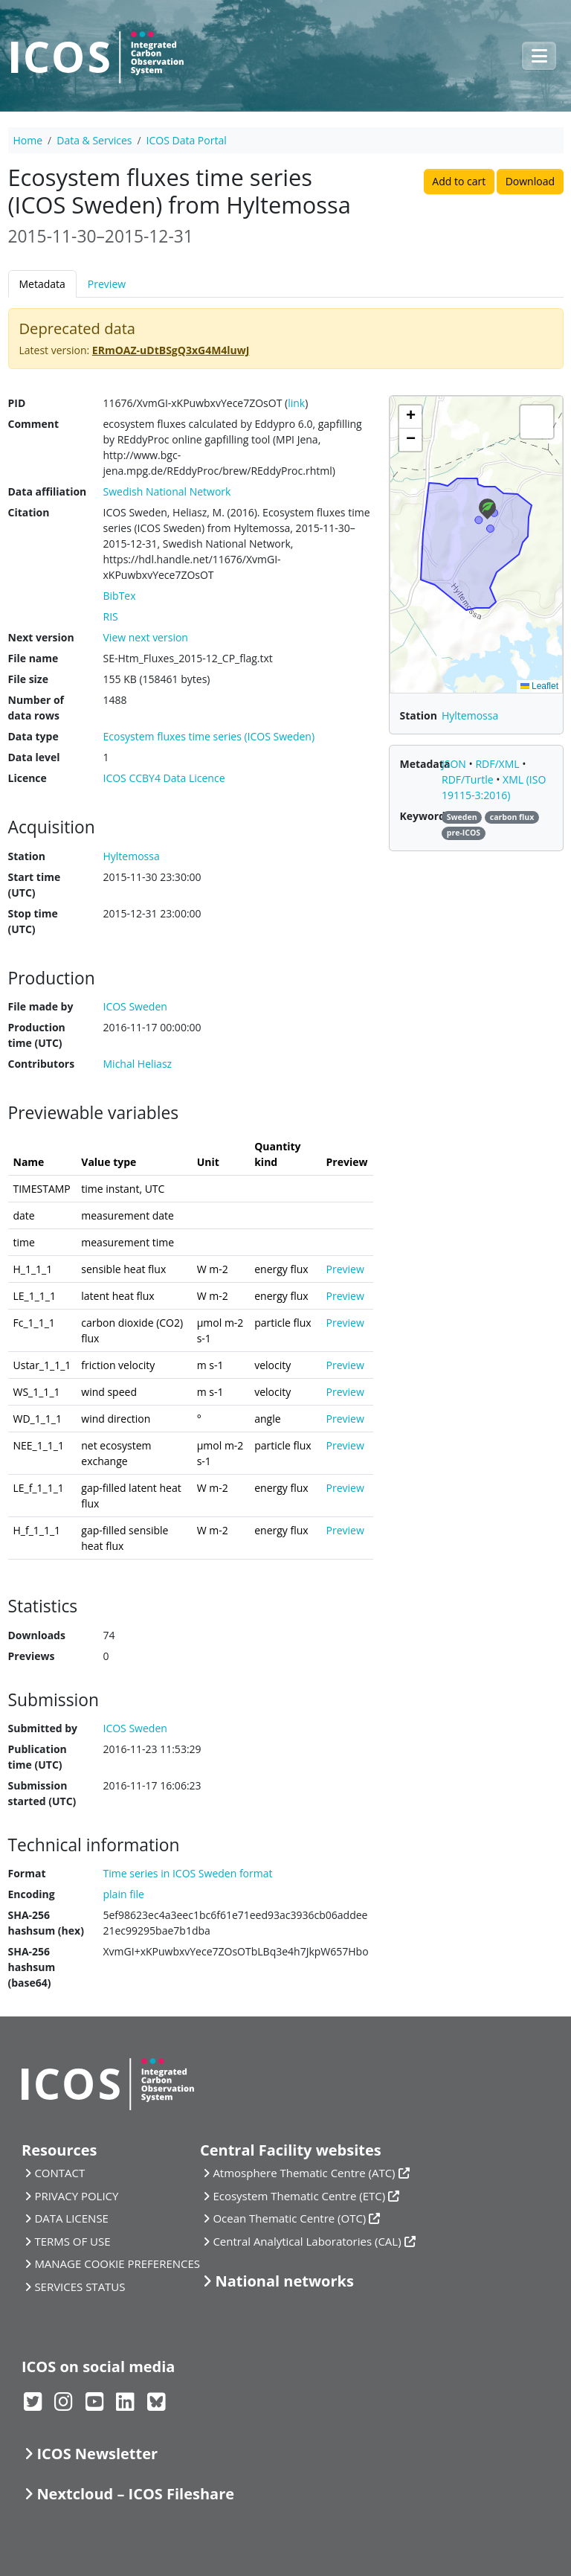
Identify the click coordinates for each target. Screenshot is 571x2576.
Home (28, 140)
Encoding (31, 1894)
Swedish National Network (167, 491)
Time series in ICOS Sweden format (188, 1873)
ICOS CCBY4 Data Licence (164, 778)
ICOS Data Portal (186, 140)
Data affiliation (47, 491)
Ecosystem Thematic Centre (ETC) (299, 2195)
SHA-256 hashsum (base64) (32, 1967)
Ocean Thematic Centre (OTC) (289, 2218)
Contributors (41, 1064)
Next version (41, 637)
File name (33, 658)
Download (530, 181)
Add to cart (458, 181)
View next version (145, 637)
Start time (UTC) (34, 885)
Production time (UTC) (36, 1035)
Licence (27, 778)
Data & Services (94, 140)
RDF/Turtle (469, 779)
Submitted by (43, 1728)
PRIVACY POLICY (76, 2195)
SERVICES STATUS (79, 2286)
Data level (34, 757)
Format (27, 1873)
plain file (123, 1894)
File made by (41, 1006)
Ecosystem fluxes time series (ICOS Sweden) (209, 736)
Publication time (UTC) (37, 1757)
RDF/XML (498, 764)
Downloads (36, 1635)
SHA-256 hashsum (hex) (46, 1923)
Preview (107, 284)
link (296, 403)
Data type (33, 736)
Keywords (425, 816)
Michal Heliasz (137, 1064)
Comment (33, 424)
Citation (29, 512)
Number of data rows (36, 708)
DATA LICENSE (71, 2218)
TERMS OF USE (72, 2241)
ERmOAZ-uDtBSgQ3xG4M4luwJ (171, 350)
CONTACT (59, 2172)
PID (17, 403)
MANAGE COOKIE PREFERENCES (117, 2263)
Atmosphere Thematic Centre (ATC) (304, 2172)
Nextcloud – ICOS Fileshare (135, 2494)
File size (28, 679)
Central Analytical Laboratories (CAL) (307, 2241)
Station (26, 856)
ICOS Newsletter (97, 2454)
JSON (455, 764)
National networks (284, 2281)
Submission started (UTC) (42, 1793)
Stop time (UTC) (33, 921)
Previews (31, 1656)
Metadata (42, 284)
